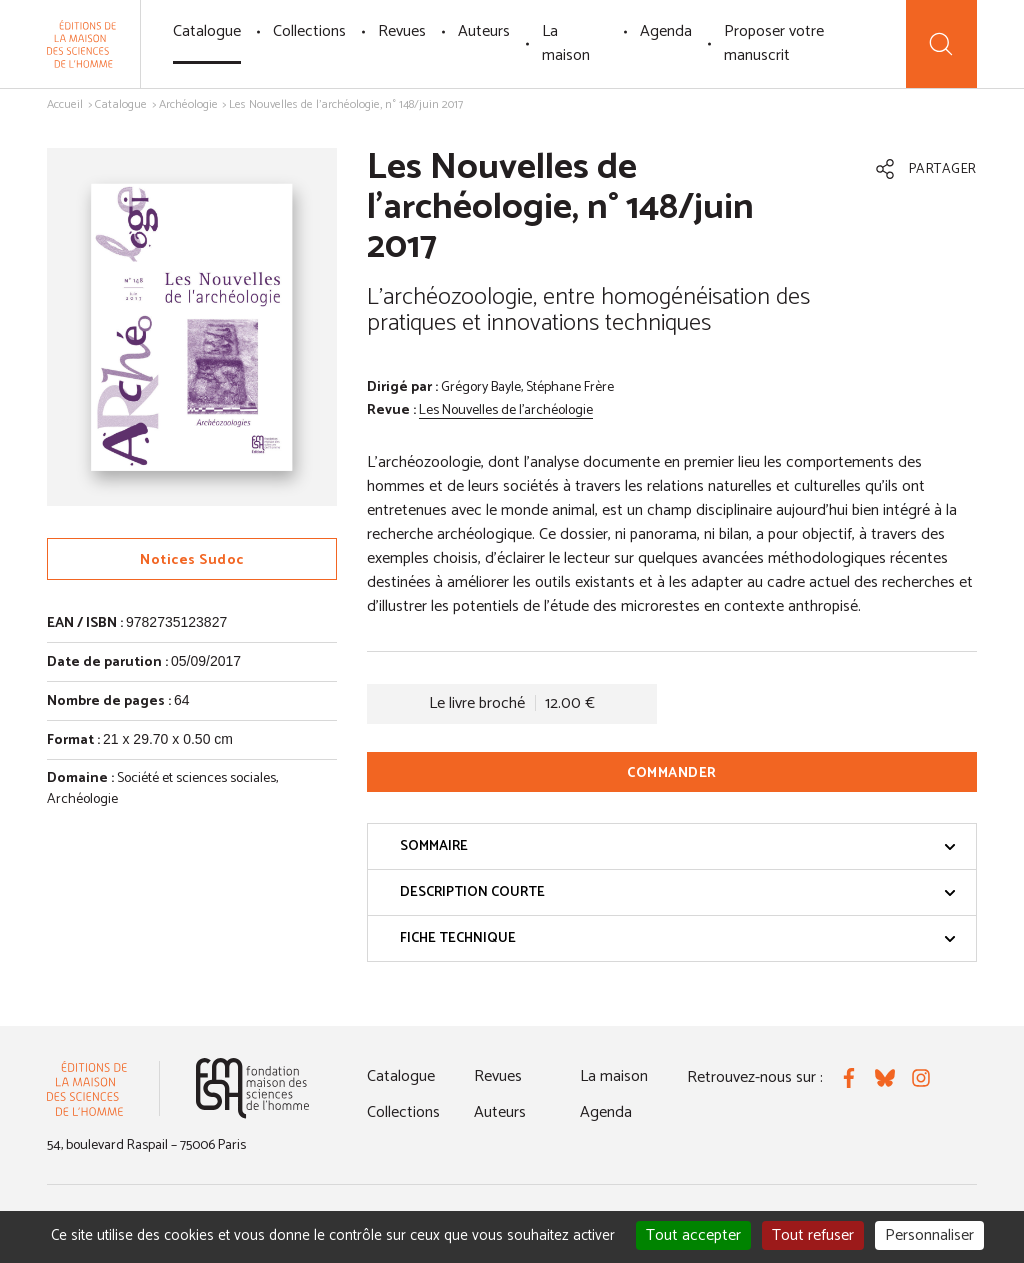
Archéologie (188, 104)
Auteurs (484, 31)
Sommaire (678, 846)
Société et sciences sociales (196, 778)
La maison (566, 43)
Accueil (65, 104)
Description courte (678, 892)
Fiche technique (678, 938)
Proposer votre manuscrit (774, 43)
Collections (309, 31)
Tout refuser (813, 1235)
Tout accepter (693, 1235)
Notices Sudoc (192, 560)
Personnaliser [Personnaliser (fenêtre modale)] (929, 1235)
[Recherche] (941, 44)
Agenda (666, 31)
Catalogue (207, 31)
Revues (402, 31)
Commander (672, 773)
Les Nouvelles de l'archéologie (506, 410)
